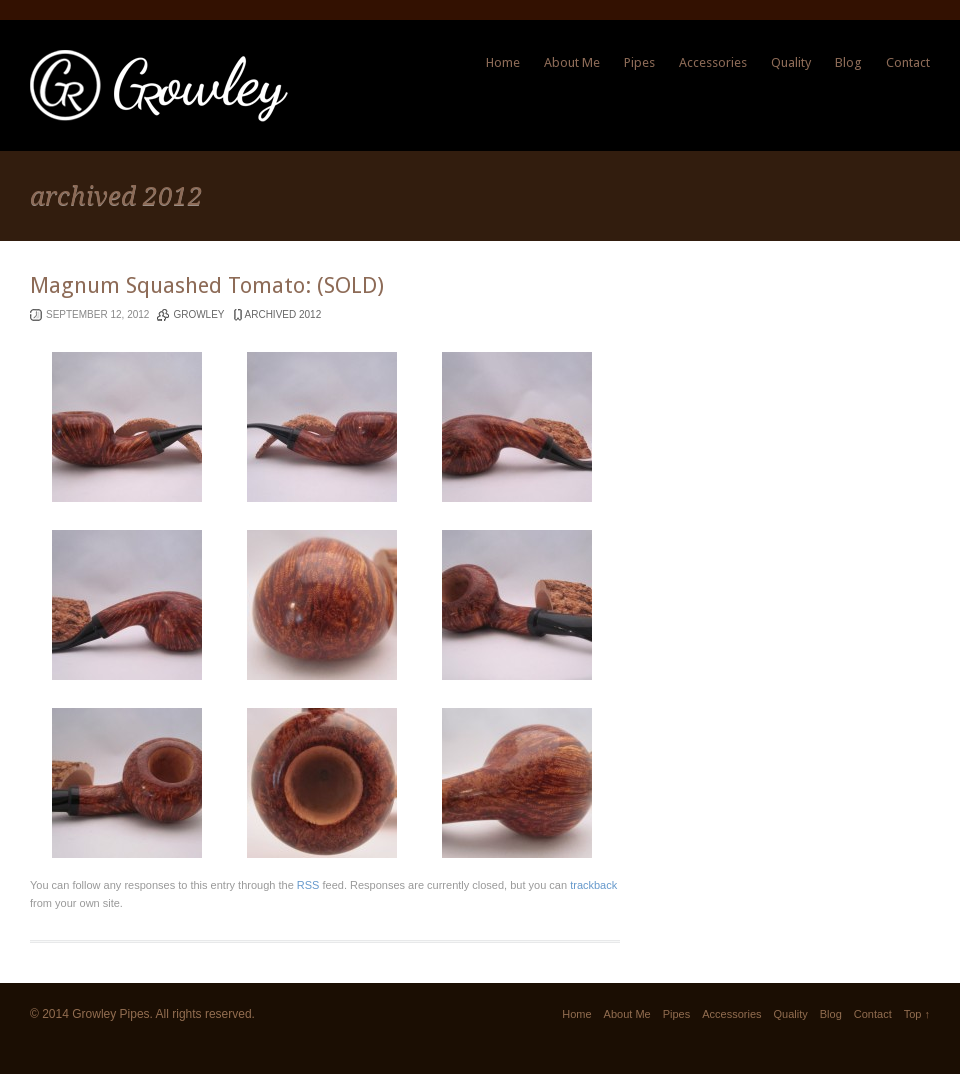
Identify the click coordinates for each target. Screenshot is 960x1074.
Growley (198, 314)
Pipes (639, 62)
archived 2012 (283, 314)
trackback (593, 885)
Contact (908, 62)
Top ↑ (917, 1014)
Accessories (713, 62)
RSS (308, 885)
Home (503, 62)
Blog (848, 62)
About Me (572, 62)
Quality (791, 62)
